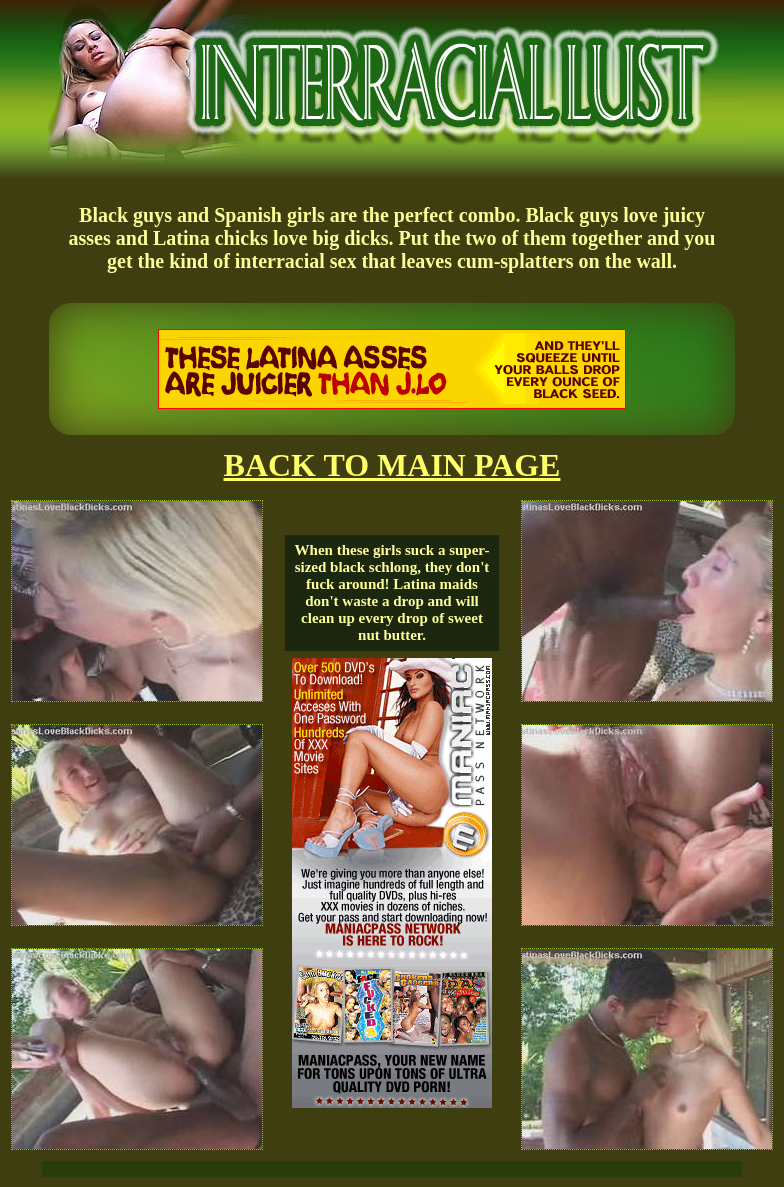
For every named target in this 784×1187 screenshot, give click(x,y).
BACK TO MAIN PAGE (392, 465)
